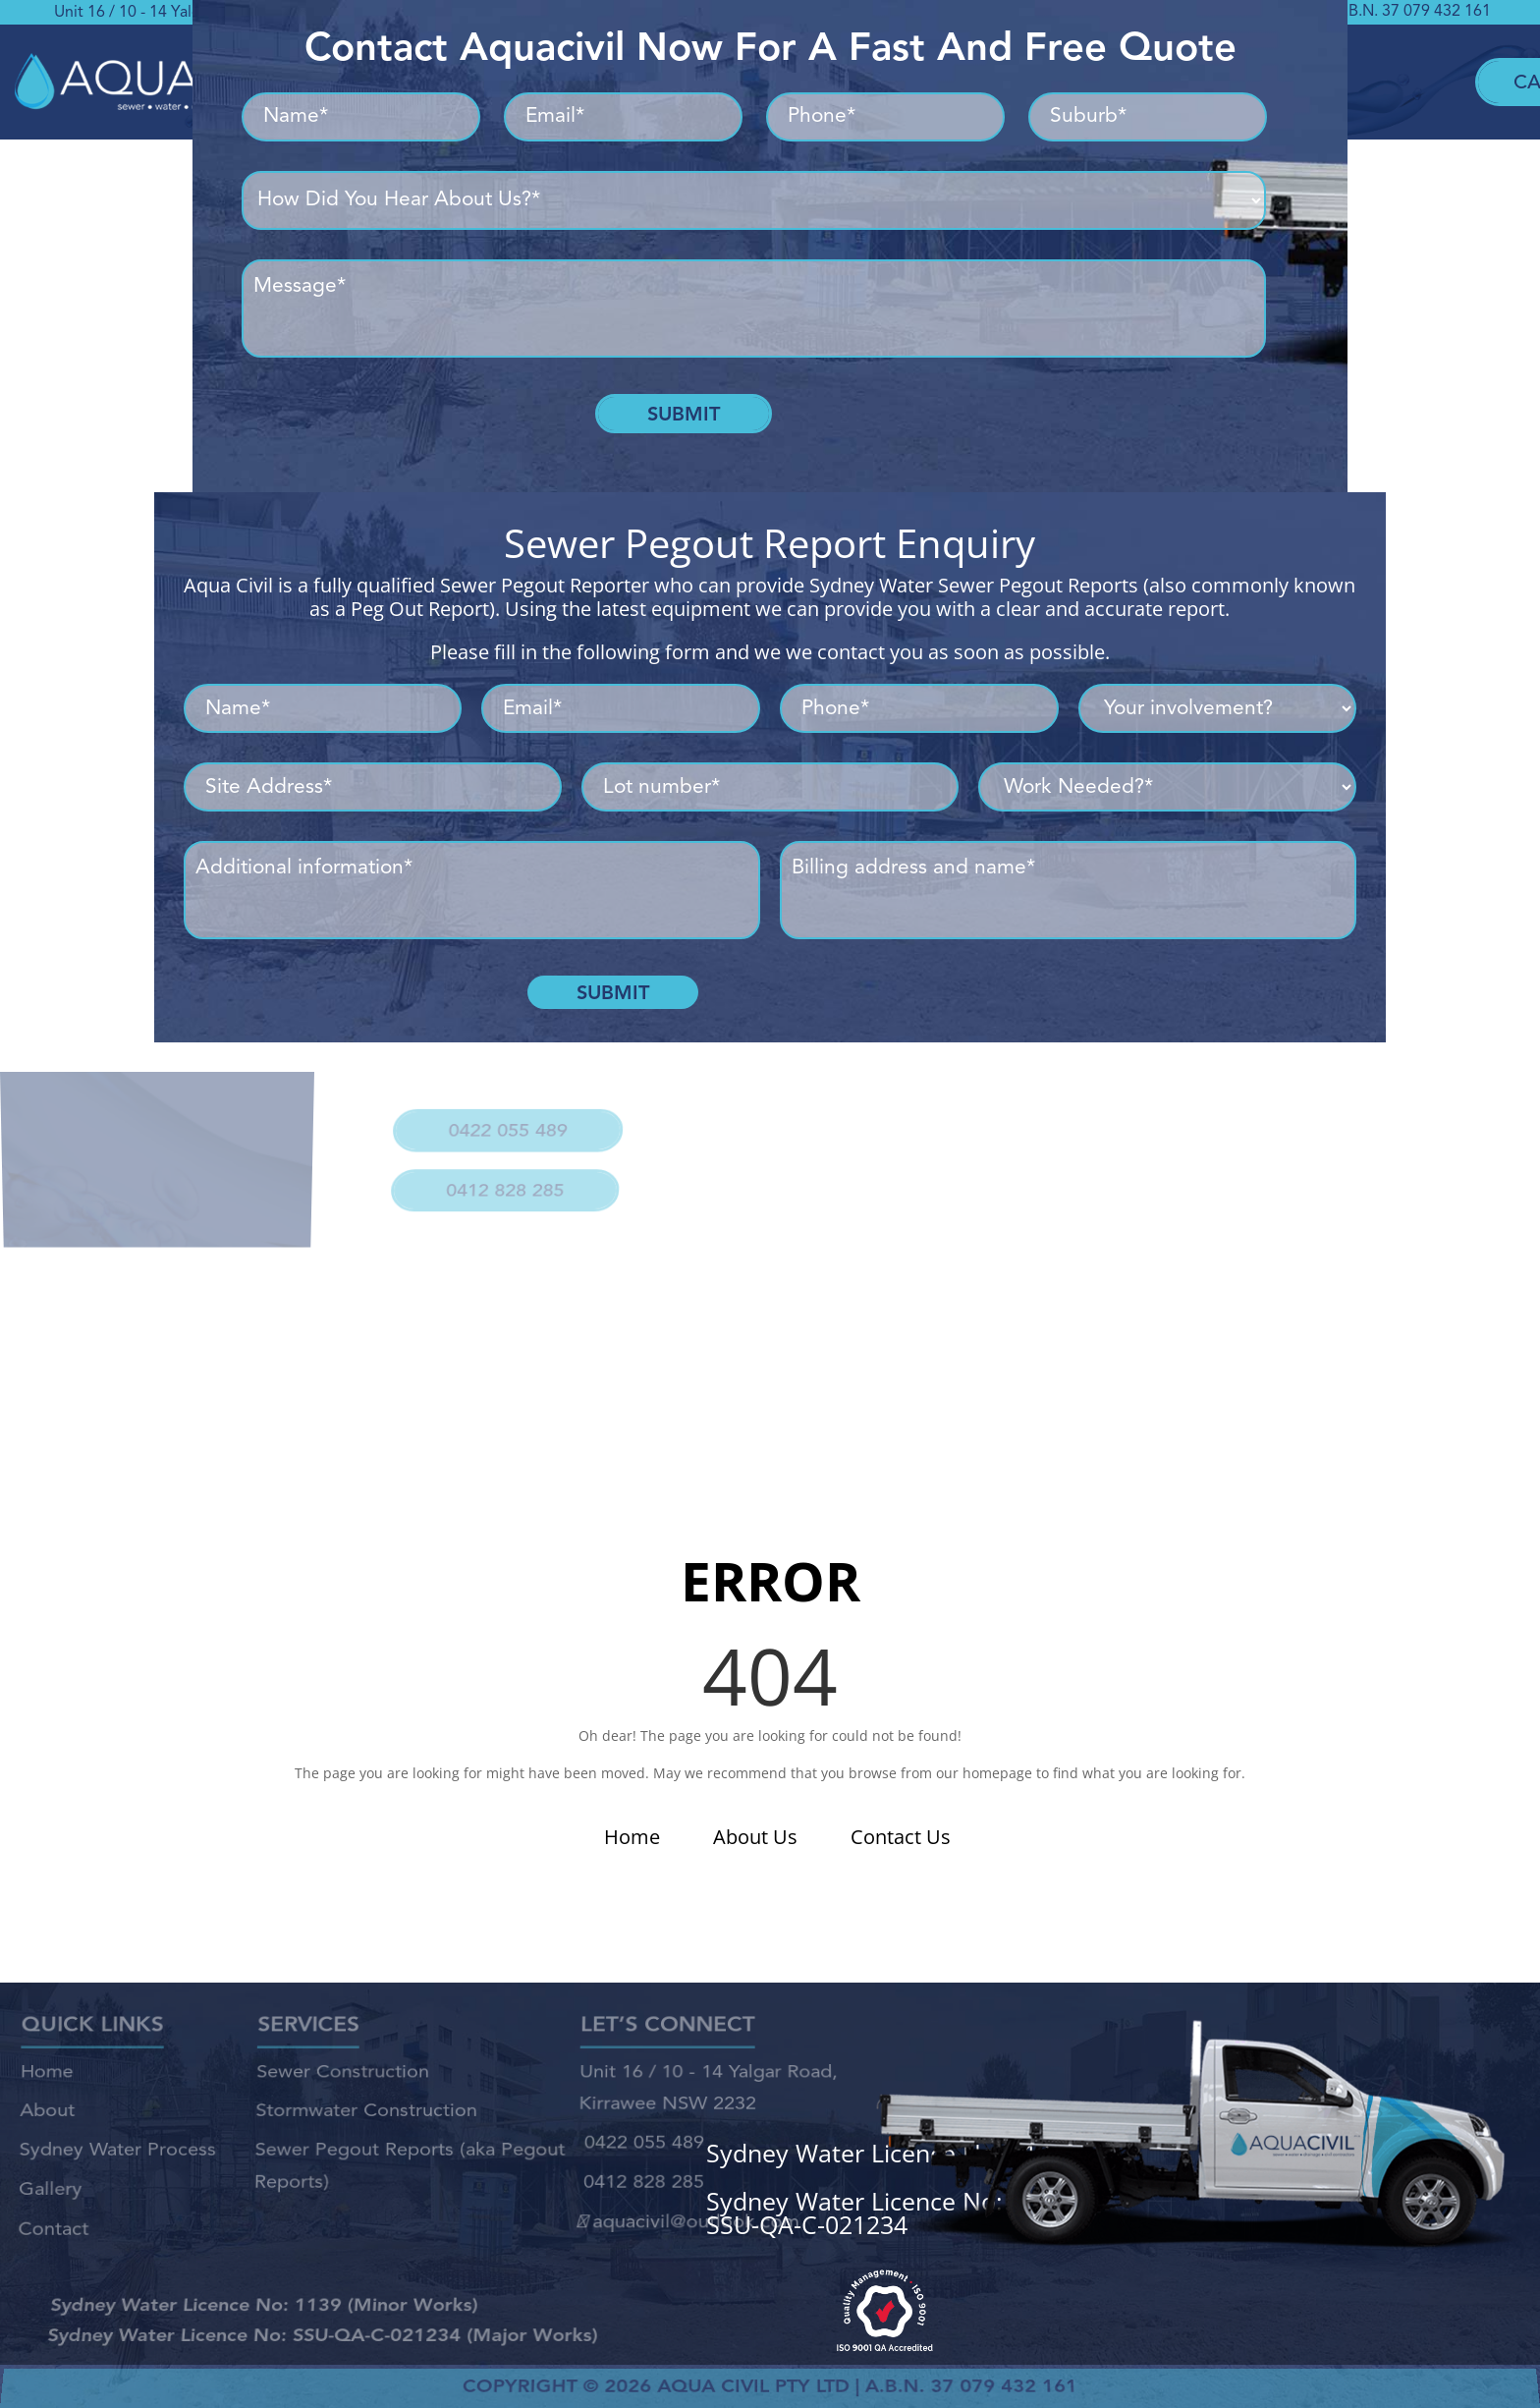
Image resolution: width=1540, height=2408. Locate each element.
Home (632, 1836)
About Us (755, 1836)
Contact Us (901, 1836)
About (47, 2114)
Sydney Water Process (118, 2148)
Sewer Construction (342, 2082)
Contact (52, 2216)
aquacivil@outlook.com (687, 2209)
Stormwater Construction (365, 2114)
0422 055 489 (505, 1121)
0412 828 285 (499, 1169)
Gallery (49, 2182)
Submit (683, 413)
